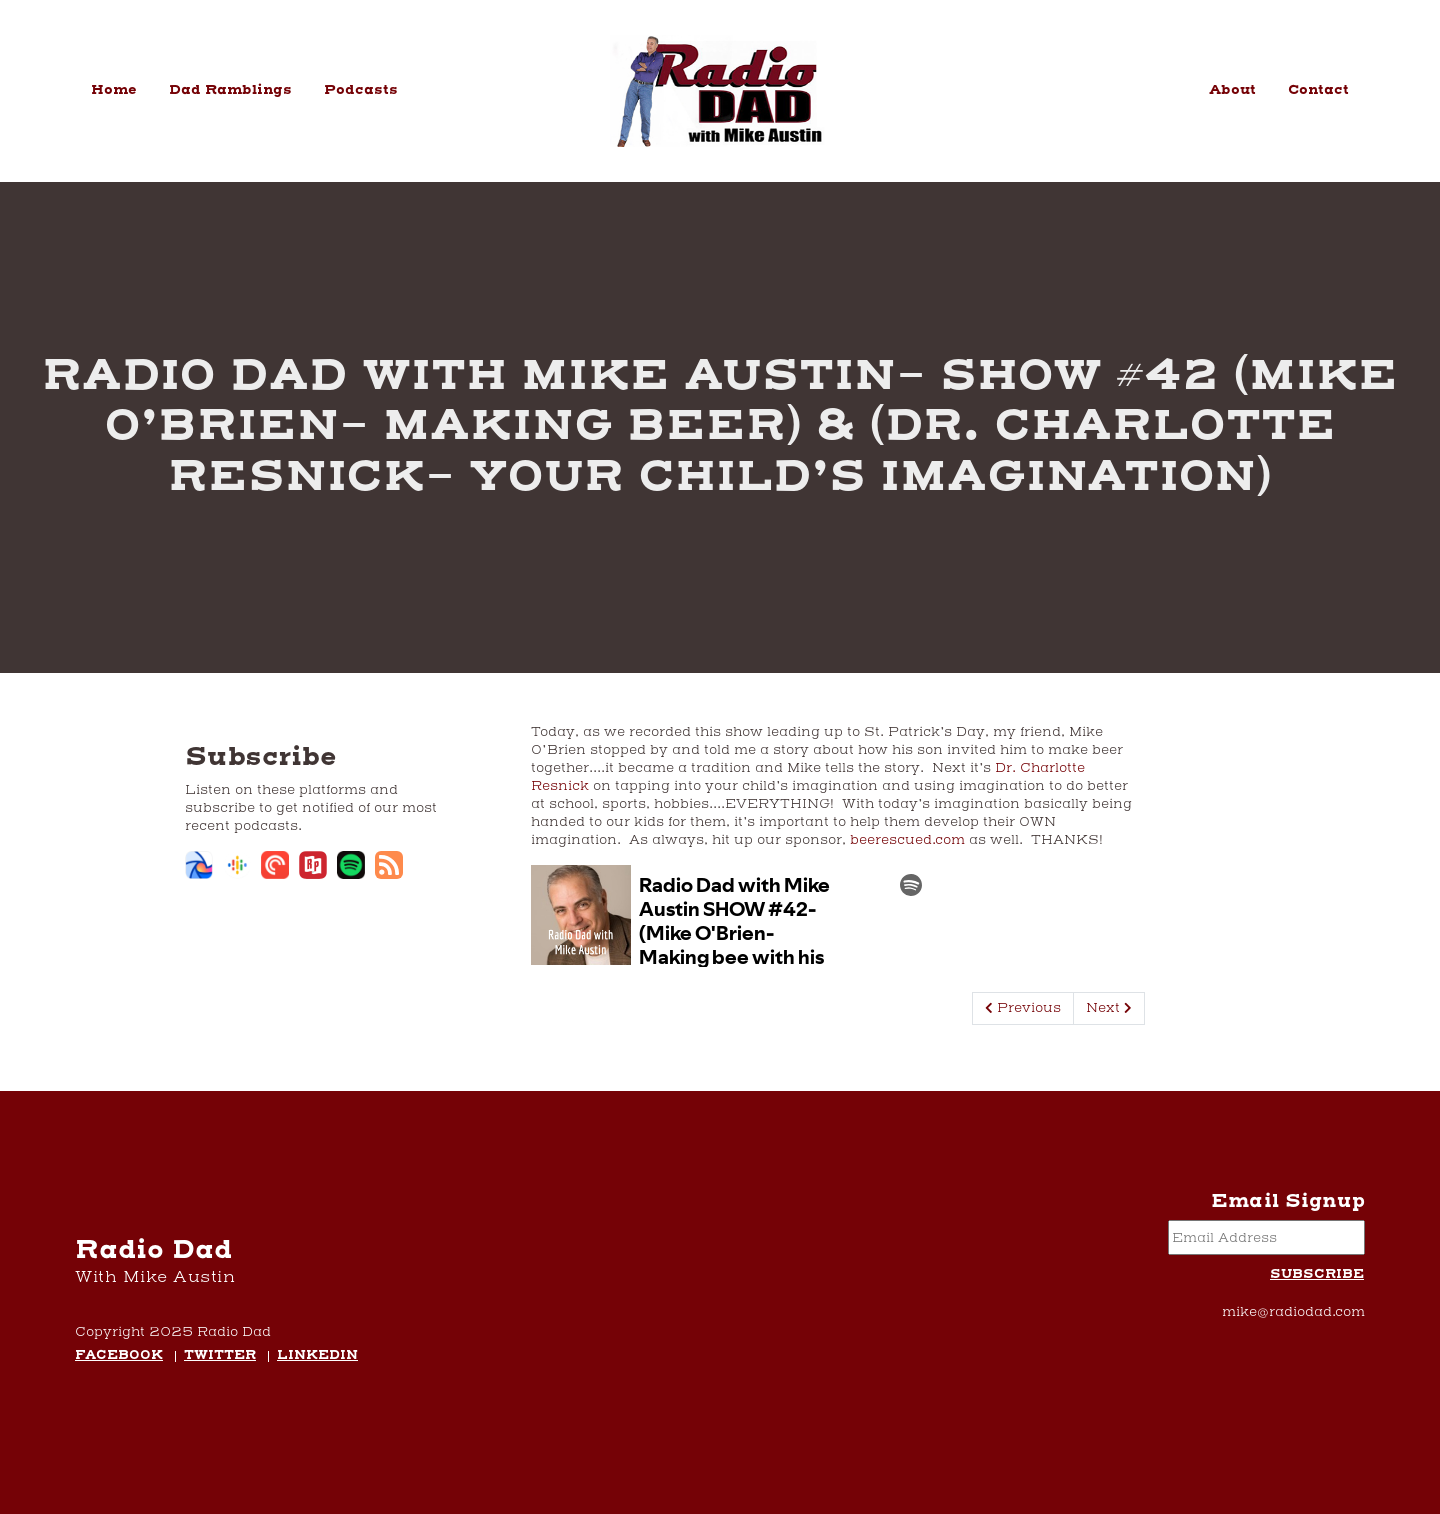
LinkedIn (317, 1356)
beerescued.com (907, 840)
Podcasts (361, 90)
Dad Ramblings (230, 90)
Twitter (220, 1356)
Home (114, 90)
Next (1109, 1008)
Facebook (119, 1356)
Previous (1023, 1008)
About (1232, 90)
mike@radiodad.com (1293, 1312)
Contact (1318, 90)
